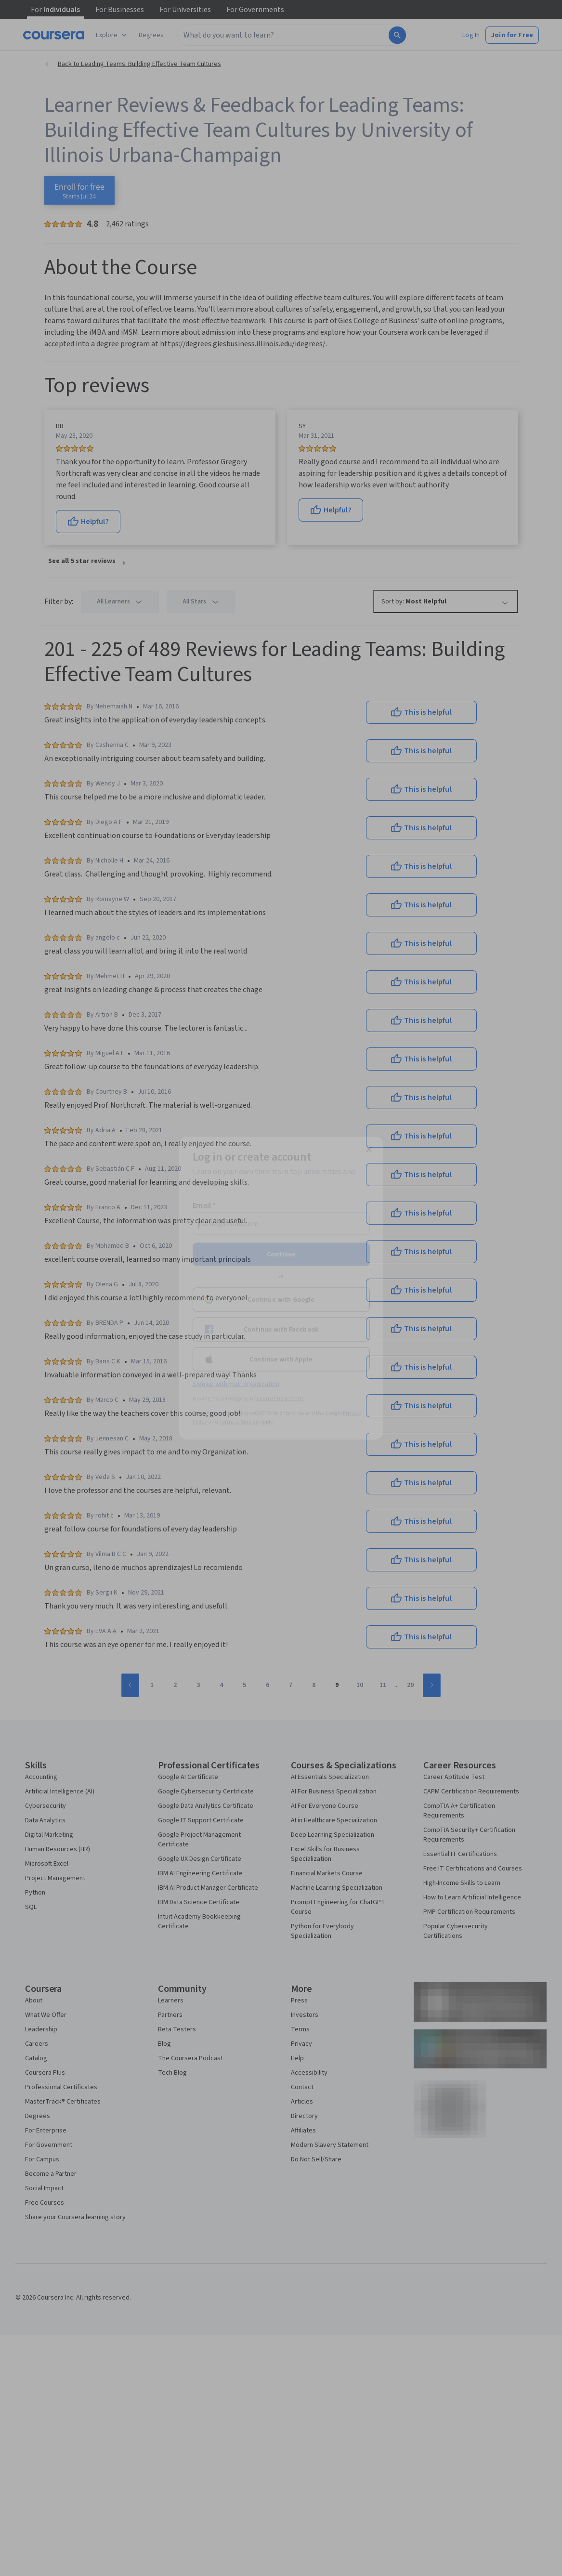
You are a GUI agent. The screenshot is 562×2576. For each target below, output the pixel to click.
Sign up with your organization (236, 1383)
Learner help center (280, 1398)
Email (204, 1205)
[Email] (281, 1223)
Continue (281, 1254)
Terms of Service (239, 1421)
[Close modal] (369, 1149)
